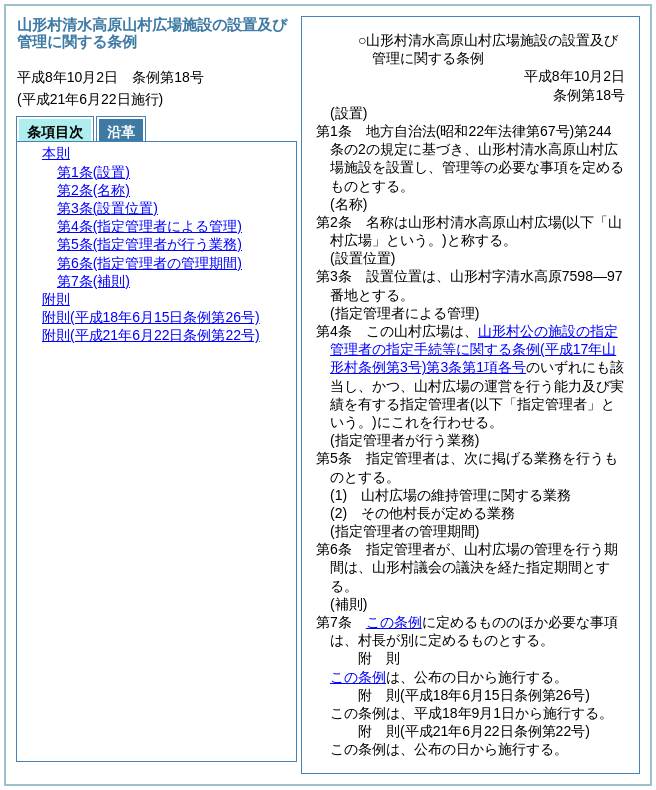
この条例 (394, 622)
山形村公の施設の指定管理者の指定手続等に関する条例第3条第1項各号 (474, 349)
